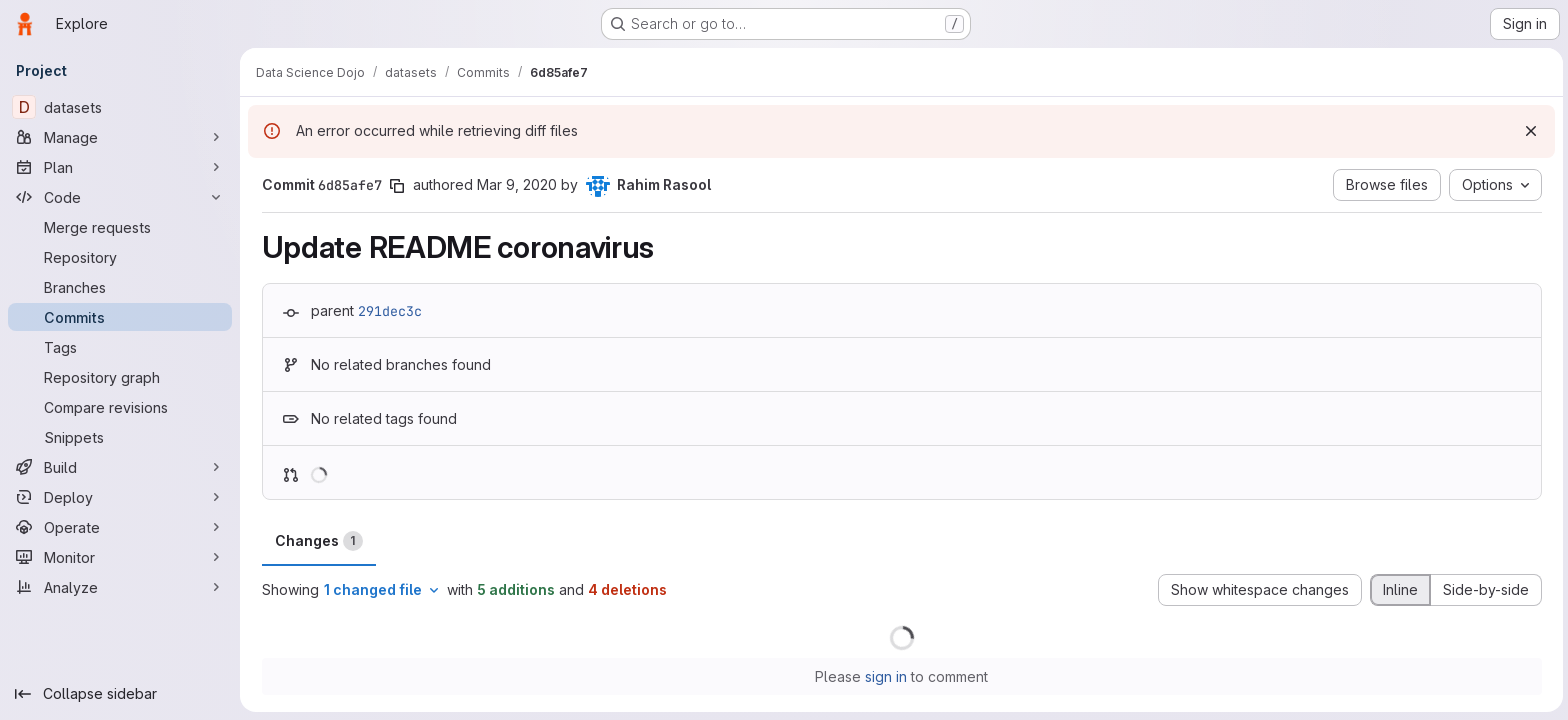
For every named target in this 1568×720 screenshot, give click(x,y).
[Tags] (120, 347)
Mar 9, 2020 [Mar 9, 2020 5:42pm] (515, 184)
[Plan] (120, 167)
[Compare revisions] (120, 407)
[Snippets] (120, 437)
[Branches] (120, 287)
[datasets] (120, 107)
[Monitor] (120, 557)
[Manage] (120, 137)
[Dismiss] (1528, 131)
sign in (885, 676)
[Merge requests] (120, 227)
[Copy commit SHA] (395, 186)
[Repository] (120, 257)
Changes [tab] (317, 541)
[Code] (120, 197)
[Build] (120, 467)
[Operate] (120, 527)
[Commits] (120, 317)
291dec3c (388, 311)
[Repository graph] (120, 377)
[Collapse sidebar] (120, 694)
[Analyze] (120, 587)
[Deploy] (120, 497)
